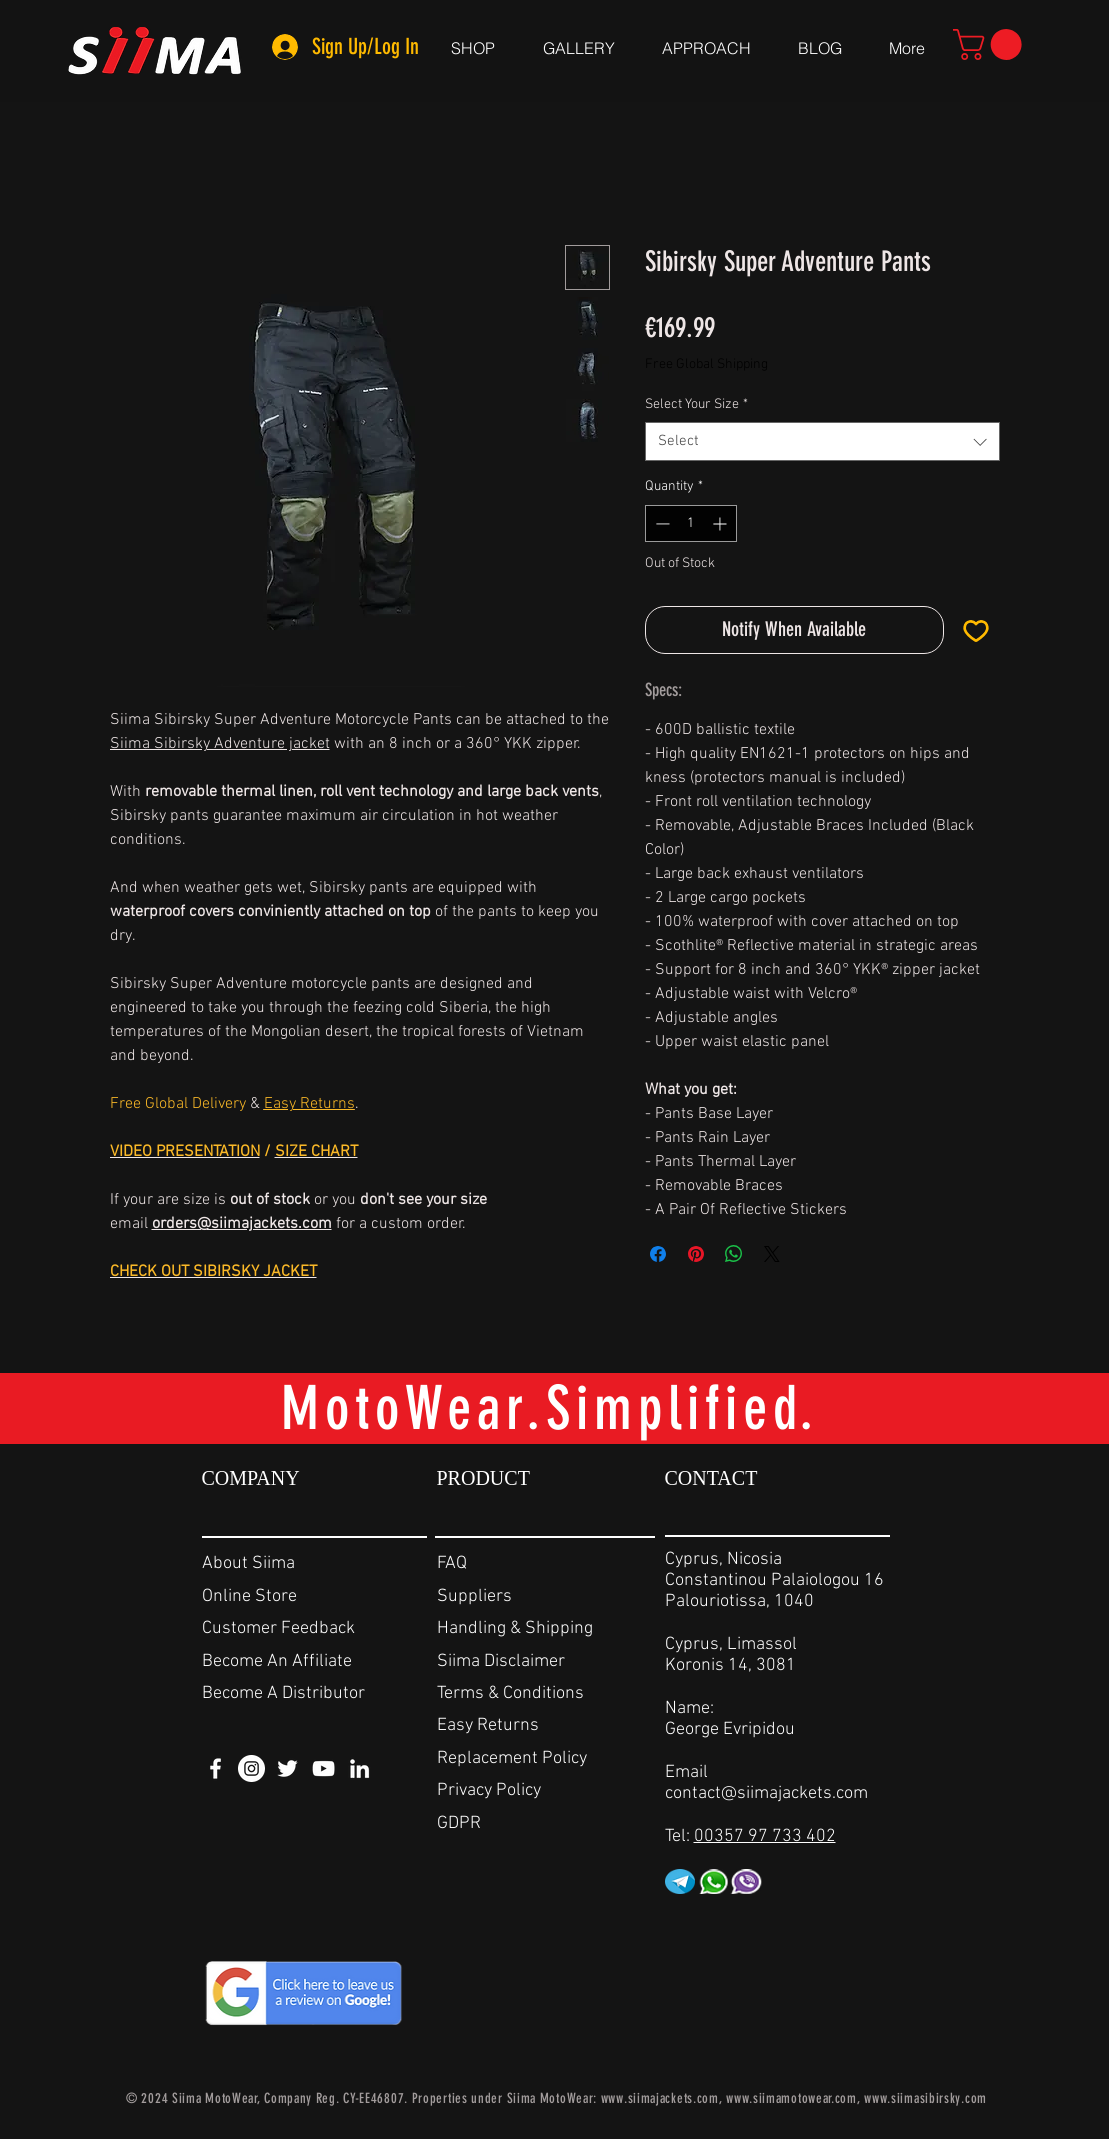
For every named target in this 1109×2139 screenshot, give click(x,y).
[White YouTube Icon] (323, 1768)
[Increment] (721, 523)
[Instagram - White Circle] (251, 1768)
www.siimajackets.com (660, 2098)
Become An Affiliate (277, 1661)
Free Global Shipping (706, 364)
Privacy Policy (489, 1790)
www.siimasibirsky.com (925, 2098)
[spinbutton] (691, 523)
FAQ (452, 1563)
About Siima (248, 1563)
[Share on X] (772, 1254)
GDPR (459, 1823)
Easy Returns (488, 1725)
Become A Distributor (283, 1693)
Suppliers (474, 1596)
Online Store (249, 1596)
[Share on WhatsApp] (734, 1254)
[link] (991, 44)
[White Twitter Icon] (287, 1768)
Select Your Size (696, 404)
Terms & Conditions (510, 1693)
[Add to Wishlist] (976, 630)
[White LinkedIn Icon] (359, 1768)
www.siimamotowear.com (791, 2098)
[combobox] (822, 441)
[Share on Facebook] (658, 1254)
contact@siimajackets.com (766, 1793)
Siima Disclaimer (501, 1661)
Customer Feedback (278, 1628)
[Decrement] (660, 523)
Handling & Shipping (515, 1628)
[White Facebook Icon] (215, 1768)
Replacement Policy (512, 1758)
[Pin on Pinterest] (696, 1254)
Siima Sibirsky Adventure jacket (220, 744)
